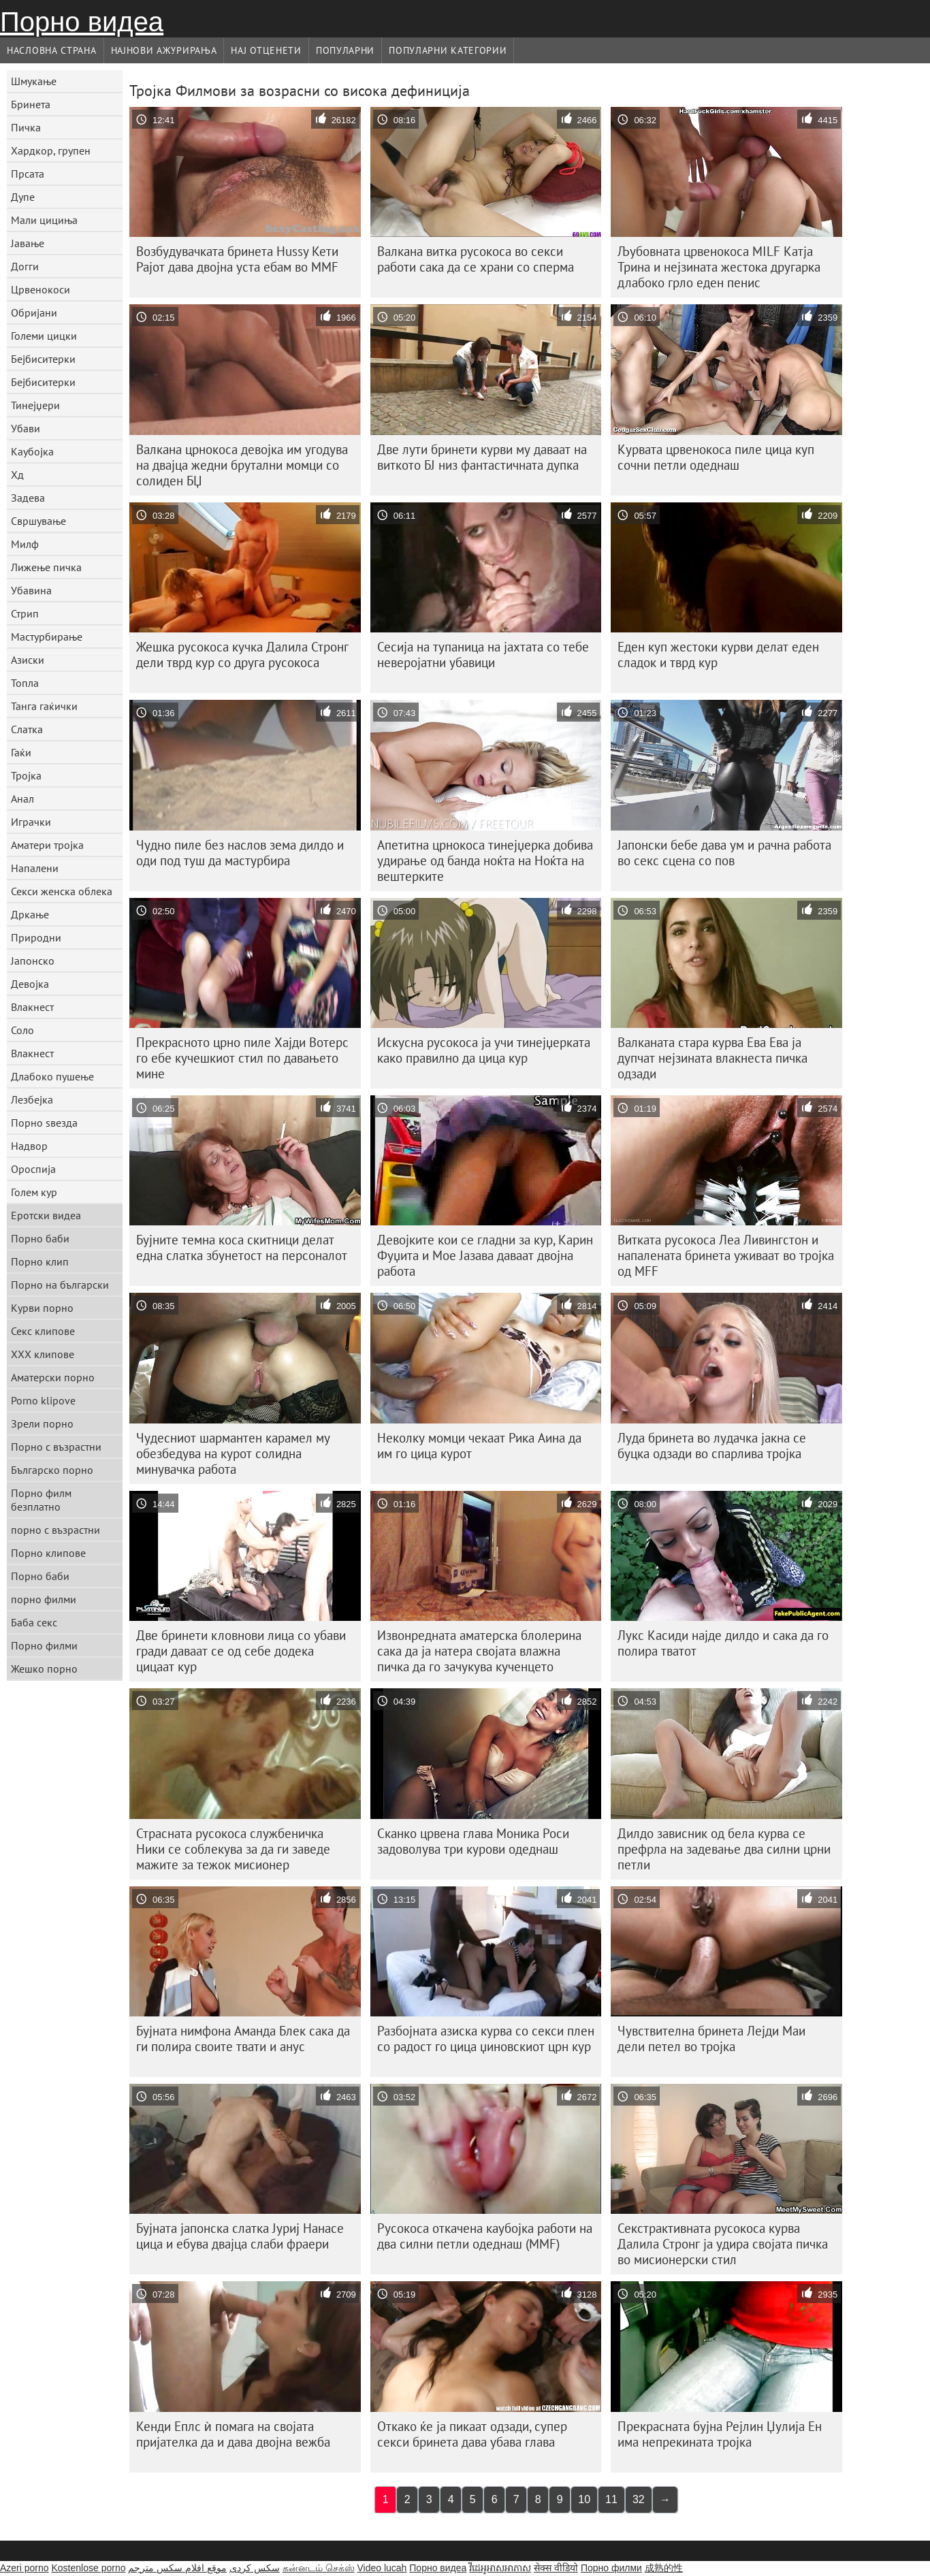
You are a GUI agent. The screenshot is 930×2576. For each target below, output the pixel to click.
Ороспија (33, 1169)
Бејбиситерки (43, 359)
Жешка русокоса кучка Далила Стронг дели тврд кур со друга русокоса (242, 655)
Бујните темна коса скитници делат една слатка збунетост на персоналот (241, 1247)
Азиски (27, 659)
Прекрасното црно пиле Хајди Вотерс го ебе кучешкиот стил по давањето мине (242, 1058)
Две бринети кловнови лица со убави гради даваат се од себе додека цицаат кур (241, 1651)
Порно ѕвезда (44, 1122)
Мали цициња (44, 220)
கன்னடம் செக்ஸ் (319, 2567)
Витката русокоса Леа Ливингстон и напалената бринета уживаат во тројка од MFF (726, 1255)
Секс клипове (43, 1331)
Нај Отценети (266, 50)
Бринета (30, 104)
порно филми (43, 1599)
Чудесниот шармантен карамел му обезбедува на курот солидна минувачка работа (233, 1453)
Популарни (345, 50)
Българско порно (52, 1470)
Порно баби (40, 1238)
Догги (25, 266)
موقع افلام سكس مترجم (177, 2567)
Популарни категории (448, 50)
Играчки (31, 821)
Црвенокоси (40, 289)
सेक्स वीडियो (556, 2567)
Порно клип (40, 1261)
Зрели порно (42, 1423)
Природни (36, 937)
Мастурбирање (46, 636)
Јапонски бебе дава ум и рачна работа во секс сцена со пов (724, 853)
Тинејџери (35, 405)
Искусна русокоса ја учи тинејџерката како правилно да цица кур (483, 1050)
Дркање (30, 914)
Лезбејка (32, 1099)
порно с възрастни (55, 1529)
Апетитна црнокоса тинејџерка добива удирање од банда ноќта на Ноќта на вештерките (485, 860)
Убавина (31, 590)
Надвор (29, 1146)
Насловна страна (52, 50)
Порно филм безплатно (41, 1499)
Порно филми (44, 1645)
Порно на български (60, 1284)
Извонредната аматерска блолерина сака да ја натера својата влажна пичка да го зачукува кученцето (479, 1651)
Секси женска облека (61, 891)
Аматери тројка (47, 845)
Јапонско (32, 960)
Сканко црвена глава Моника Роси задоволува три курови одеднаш (473, 1841)
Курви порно (42, 1308)
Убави (25, 428)
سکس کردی (254, 2567)
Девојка (30, 984)
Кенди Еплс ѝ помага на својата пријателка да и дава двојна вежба (233, 2434)
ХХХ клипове (42, 1354)
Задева (28, 497)
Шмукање (34, 81)
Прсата (27, 173)
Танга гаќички (44, 706)
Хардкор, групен (51, 150)
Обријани (34, 312)
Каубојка (32, 451)
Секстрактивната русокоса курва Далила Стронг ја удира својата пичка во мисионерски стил (723, 2244)
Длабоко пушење (52, 1076)
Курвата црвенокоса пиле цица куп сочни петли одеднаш (716, 457)
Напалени (35, 868)
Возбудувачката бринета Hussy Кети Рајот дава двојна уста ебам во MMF (237, 259)
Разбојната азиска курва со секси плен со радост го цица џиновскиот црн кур (485, 2039)
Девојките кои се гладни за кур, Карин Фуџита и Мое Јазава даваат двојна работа (485, 1255)
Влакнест (32, 1007)
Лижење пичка (46, 567)
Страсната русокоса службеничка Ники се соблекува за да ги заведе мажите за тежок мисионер (233, 1849)
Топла (25, 683)
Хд (17, 474)
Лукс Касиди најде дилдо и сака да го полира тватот (723, 1643)
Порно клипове (48, 1553)
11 (611, 2499)
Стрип (25, 613)
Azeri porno (24, 2567)
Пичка (26, 127)
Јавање (27, 243)
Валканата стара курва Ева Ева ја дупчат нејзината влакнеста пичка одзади (712, 1058)
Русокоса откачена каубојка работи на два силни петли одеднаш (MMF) (484, 2236)
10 (584, 2499)
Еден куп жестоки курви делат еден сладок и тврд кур (718, 655)
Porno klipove (43, 1400)
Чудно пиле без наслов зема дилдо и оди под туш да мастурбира (240, 853)
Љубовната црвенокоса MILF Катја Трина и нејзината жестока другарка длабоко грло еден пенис (719, 267)
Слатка (27, 729)
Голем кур (34, 1192)
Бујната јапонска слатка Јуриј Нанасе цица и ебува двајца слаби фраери (240, 2236)
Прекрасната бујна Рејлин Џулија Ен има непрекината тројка (720, 2434)
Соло (22, 1030)
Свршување (38, 521)
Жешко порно (44, 1668)
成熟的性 (664, 2567)
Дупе (23, 197)
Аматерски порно (53, 1377)
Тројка (26, 775)
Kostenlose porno (88, 2567)
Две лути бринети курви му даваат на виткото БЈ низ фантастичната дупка (482, 457)
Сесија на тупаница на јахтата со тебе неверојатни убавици (483, 655)
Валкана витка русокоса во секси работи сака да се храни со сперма (475, 259)
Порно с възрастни (56, 1446)
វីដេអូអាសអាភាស (500, 2567)
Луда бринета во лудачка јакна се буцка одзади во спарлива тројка (712, 1446)
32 (638, 2499)
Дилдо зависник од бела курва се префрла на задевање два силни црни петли (724, 1849)
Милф (25, 544)
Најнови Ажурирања (164, 50)
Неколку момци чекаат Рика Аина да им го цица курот (479, 1446)
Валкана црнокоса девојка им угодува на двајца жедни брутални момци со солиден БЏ (242, 465)
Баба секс (34, 1622)
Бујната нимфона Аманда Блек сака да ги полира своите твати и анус (243, 2039)
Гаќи (21, 752)
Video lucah (381, 2567)
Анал (22, 798)
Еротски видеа (46, 1215)
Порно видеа (81, 22)
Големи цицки (44, 335)
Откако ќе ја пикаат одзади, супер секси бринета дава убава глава (472, 2434)
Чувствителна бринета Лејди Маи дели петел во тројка (711, 2039)
